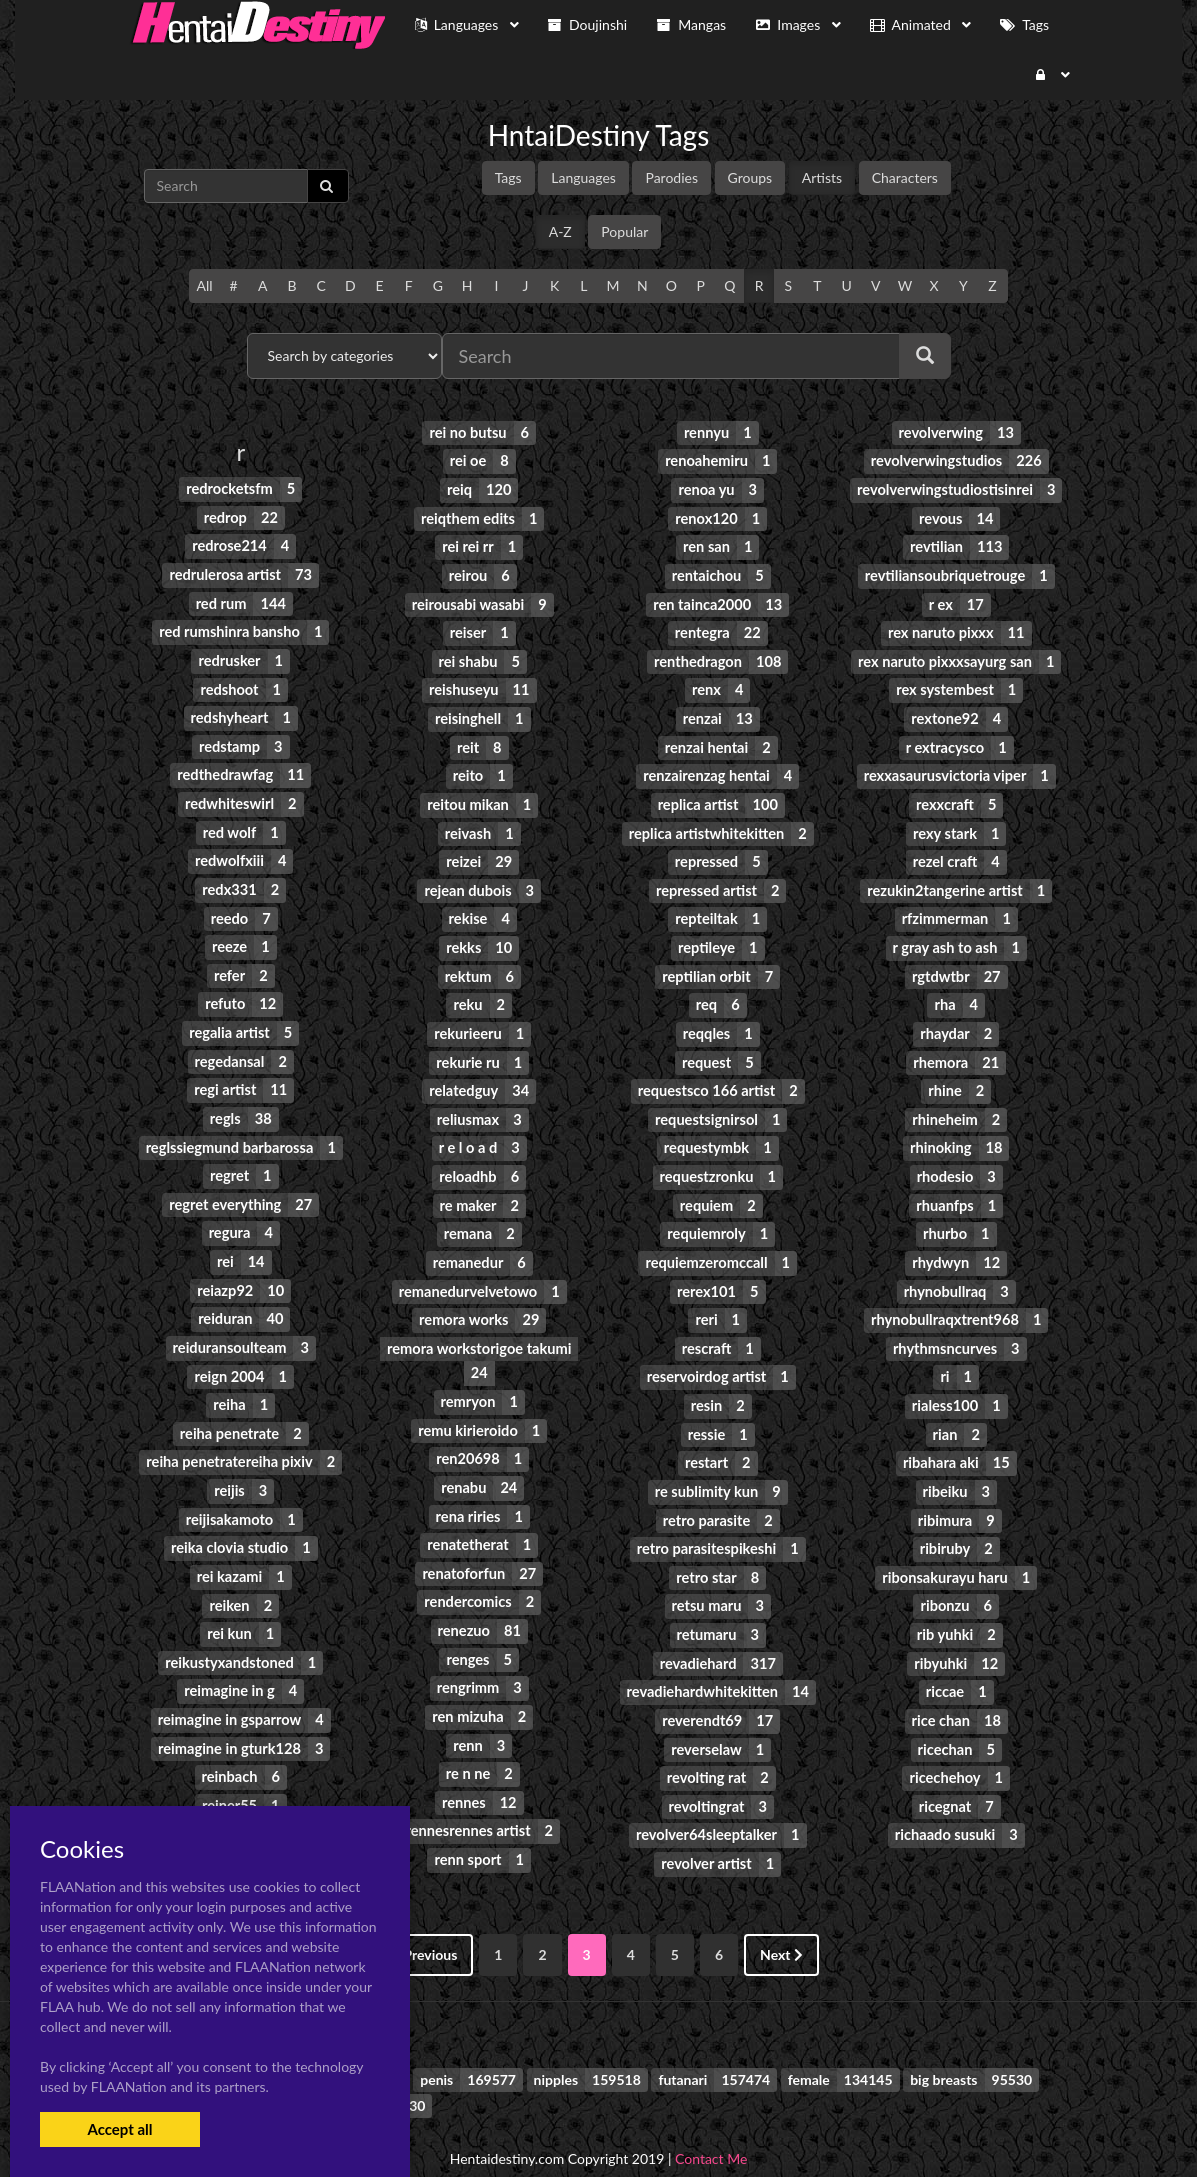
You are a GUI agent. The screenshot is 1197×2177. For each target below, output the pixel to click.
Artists (822, 177)
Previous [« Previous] (424, 1922)
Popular (624, 231)
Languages (583, 177)
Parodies (671, 177)
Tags (508, 177)
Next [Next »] (781, 1922)
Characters (905, 177)
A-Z (560, 231)
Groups (750, 177)
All (204, 285)
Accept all (119, 2129)
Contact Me (711, 2126)
